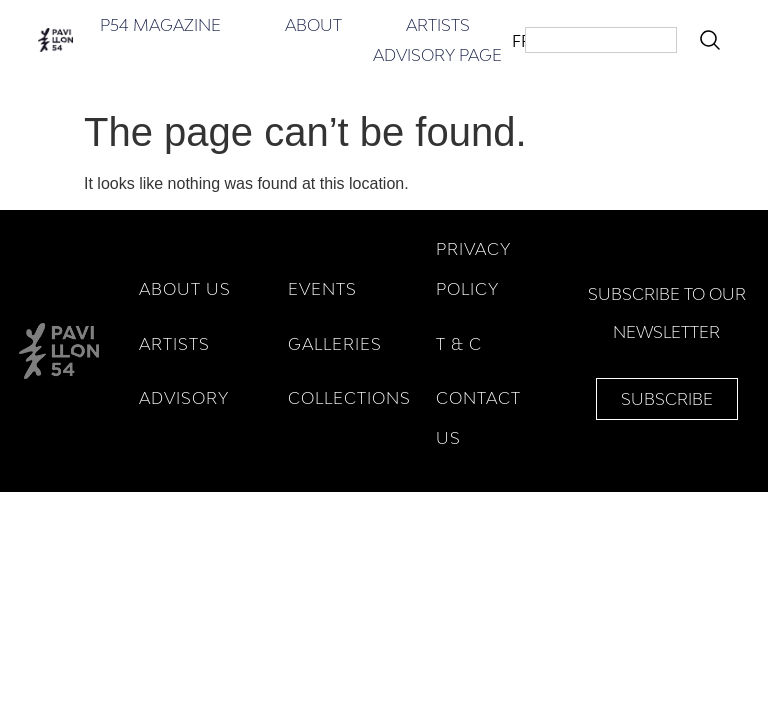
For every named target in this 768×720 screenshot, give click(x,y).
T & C (459, 344)
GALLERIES (335, 344)
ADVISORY (184, 398)
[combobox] (601, 40)
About (313, 25)
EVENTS (322, 289)
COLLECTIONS (349, 398)
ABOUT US (185, 289)
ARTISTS (174, 344)
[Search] (714, 40)
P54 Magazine (160, 25)
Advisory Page (437, 55)
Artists (438, 25)
